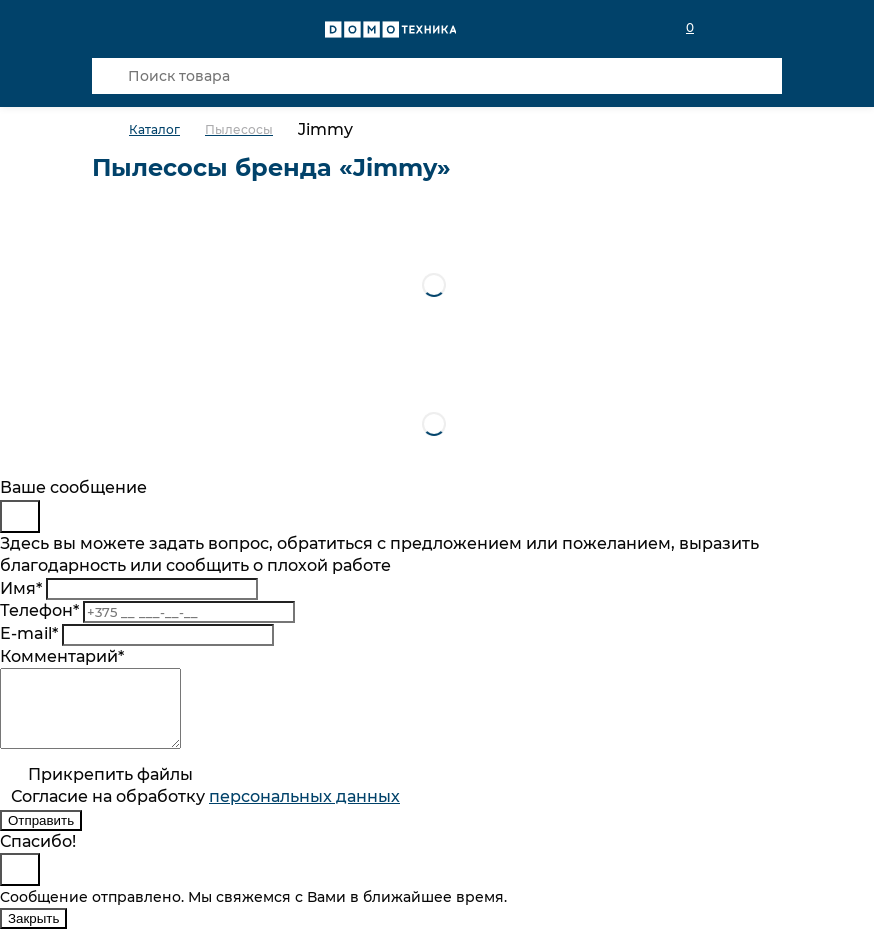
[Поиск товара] (437, 76)
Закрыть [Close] (33, 933)
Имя (21, 588)
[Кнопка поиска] (110, 76)
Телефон (39, 610)
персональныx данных (304, 811)
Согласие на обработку (205, 811)
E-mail (29, 633)
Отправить (41, 835)
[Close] (20, 516)
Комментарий (62, 656)
